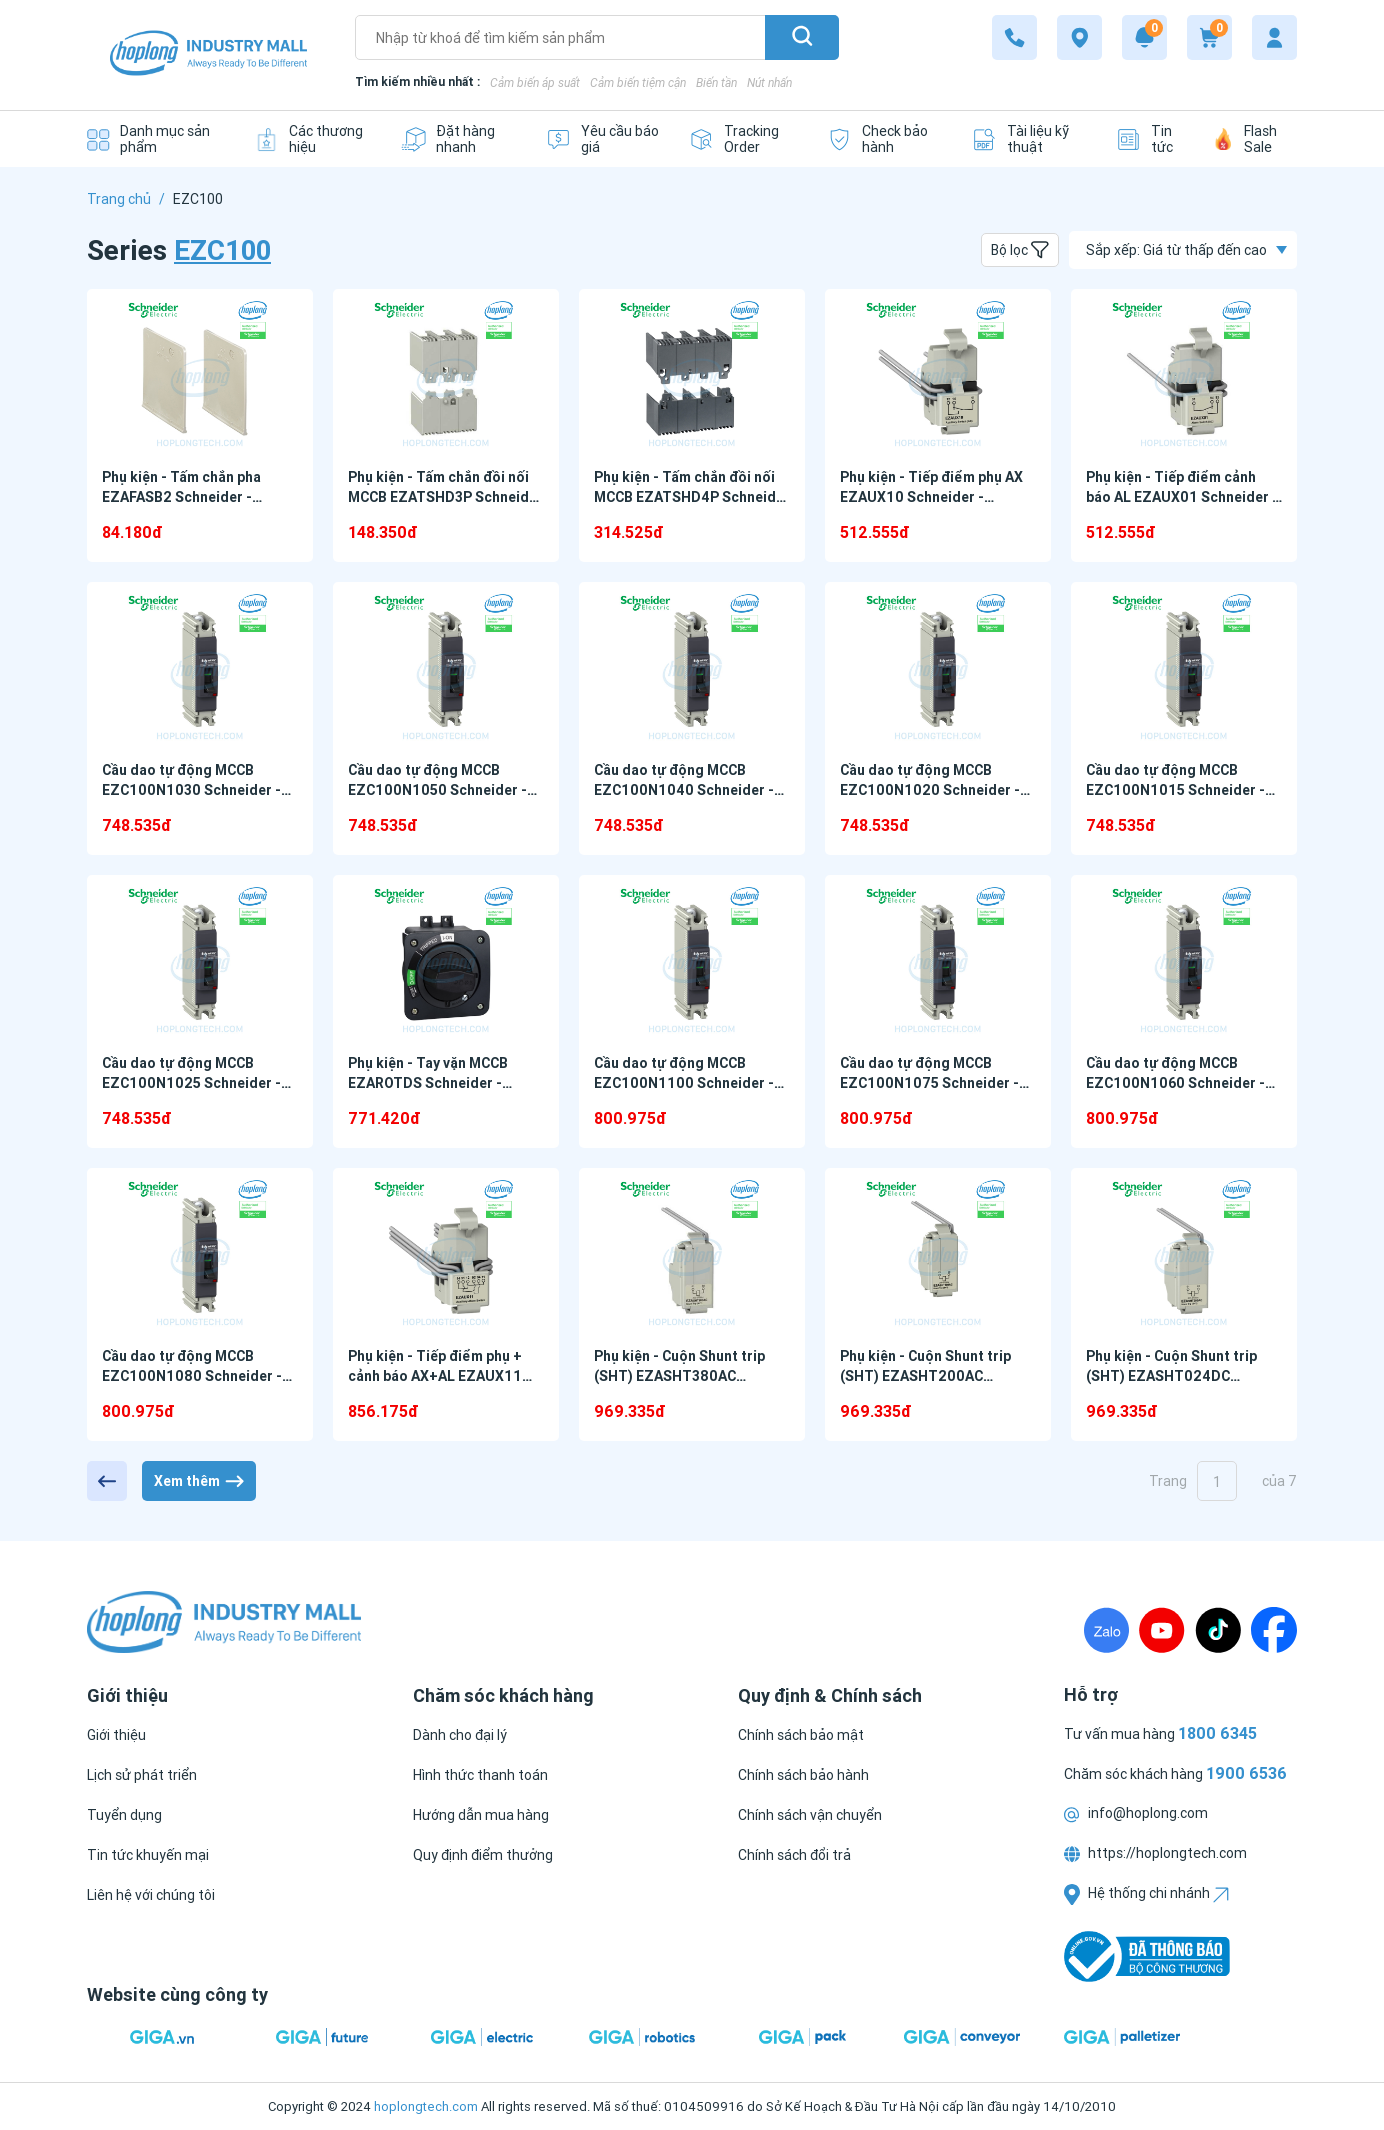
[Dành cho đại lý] (460, 1735)
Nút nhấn (769, 82)
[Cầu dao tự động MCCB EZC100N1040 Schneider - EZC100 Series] (692, 667)
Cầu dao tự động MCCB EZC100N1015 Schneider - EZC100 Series (1175, 790)
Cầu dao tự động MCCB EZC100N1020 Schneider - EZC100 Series (930, 790)
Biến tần (716, 82)
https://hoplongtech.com (1155, 1853)
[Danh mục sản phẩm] (155, 139)
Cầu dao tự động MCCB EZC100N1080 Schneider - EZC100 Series (192, 1376)
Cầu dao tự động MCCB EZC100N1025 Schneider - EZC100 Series (191, 1083)
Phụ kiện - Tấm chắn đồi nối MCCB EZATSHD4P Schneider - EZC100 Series (692, 497)
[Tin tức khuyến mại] (148, 1855)
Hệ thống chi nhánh (1146, 1893)
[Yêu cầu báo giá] (602, 139)
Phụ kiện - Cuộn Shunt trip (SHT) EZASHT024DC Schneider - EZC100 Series (1176, 1376)
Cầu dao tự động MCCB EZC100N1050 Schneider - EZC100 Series (437, 790)
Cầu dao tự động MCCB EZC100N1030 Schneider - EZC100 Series (191, 790)
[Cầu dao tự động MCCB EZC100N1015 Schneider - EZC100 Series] (1184, 667)
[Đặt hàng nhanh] (458, 139)
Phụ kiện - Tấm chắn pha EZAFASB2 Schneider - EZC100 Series (181, 497)
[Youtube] (1162, 1630)
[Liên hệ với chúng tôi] (151, 1895)
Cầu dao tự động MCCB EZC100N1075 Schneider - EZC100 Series (929, 1083)
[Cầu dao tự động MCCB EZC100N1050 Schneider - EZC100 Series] (446, 667)
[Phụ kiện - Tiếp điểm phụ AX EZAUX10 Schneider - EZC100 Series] (938, 374)
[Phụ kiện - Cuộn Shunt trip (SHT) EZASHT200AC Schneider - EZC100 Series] (938, 1253)
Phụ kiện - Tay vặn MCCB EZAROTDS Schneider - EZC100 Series (428, 1083)
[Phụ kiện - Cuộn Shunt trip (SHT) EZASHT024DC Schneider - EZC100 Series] (1184, 1253)
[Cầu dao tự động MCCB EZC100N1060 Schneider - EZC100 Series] (1184, 960)
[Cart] (1209, 37)
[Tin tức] (1150, 139)
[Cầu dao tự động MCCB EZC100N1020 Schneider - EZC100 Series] (938, 667)
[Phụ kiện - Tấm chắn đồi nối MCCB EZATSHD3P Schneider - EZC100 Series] (446, 374)
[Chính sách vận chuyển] (810, 1815)
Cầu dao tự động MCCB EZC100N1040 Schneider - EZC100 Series (684, 790)
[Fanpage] (1274, 1630)
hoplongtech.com (426, 2106)
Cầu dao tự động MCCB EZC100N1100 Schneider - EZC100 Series (684, 1083)
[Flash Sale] (1255, 139)
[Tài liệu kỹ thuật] (1029, 139)
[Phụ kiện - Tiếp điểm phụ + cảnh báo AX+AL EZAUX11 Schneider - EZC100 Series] (446, 1253)
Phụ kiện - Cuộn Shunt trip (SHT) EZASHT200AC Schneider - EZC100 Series (930, 1376)
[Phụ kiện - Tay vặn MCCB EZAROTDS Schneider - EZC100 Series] (446, 960)
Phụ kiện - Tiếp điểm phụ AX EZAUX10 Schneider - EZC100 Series (931, 497)
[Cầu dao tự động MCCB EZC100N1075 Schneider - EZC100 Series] (938, 960)
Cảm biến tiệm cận (638, 82)
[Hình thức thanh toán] (480, 1775)
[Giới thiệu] (116, 1735)
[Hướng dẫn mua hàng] (481, 1815)
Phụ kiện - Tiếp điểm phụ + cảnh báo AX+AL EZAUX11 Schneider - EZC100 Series (438, 1376)
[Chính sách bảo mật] (801, 1735)
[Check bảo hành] (884, 139)
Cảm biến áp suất (535, 82)
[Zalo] (1106, 1630)
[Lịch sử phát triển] (142, 1775)
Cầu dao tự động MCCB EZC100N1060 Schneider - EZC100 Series (1175, 1083)
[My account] (1274, 37)
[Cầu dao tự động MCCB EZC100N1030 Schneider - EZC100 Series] (200, 667)
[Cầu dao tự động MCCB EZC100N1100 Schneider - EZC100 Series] (692, 960)
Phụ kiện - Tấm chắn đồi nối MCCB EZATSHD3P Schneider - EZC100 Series (445, 497)
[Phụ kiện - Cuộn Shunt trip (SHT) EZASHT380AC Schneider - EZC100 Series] (692, 1253)
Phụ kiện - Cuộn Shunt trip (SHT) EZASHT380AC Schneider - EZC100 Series (684, 1376)
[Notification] (1144, 37)
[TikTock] (1218, 1630)
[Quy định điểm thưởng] (483, 1855)
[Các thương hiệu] (312, 139)
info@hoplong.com (1136, 1813)
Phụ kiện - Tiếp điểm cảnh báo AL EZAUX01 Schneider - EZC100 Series (1182, 497)
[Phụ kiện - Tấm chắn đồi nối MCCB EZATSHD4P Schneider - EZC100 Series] (692, 374)
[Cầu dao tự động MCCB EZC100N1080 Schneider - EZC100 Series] (200, 1253)
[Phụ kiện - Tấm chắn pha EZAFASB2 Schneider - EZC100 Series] (200, 374)
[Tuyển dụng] (124, 1815)
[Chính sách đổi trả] (794, 1855)
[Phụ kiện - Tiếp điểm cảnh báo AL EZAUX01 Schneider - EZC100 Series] (1184, 374)
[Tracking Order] (743, 139)
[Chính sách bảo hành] (803, 1775)
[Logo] (208, 55)
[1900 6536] (1014, 37)
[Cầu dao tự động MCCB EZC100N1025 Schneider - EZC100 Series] (200, 960)
